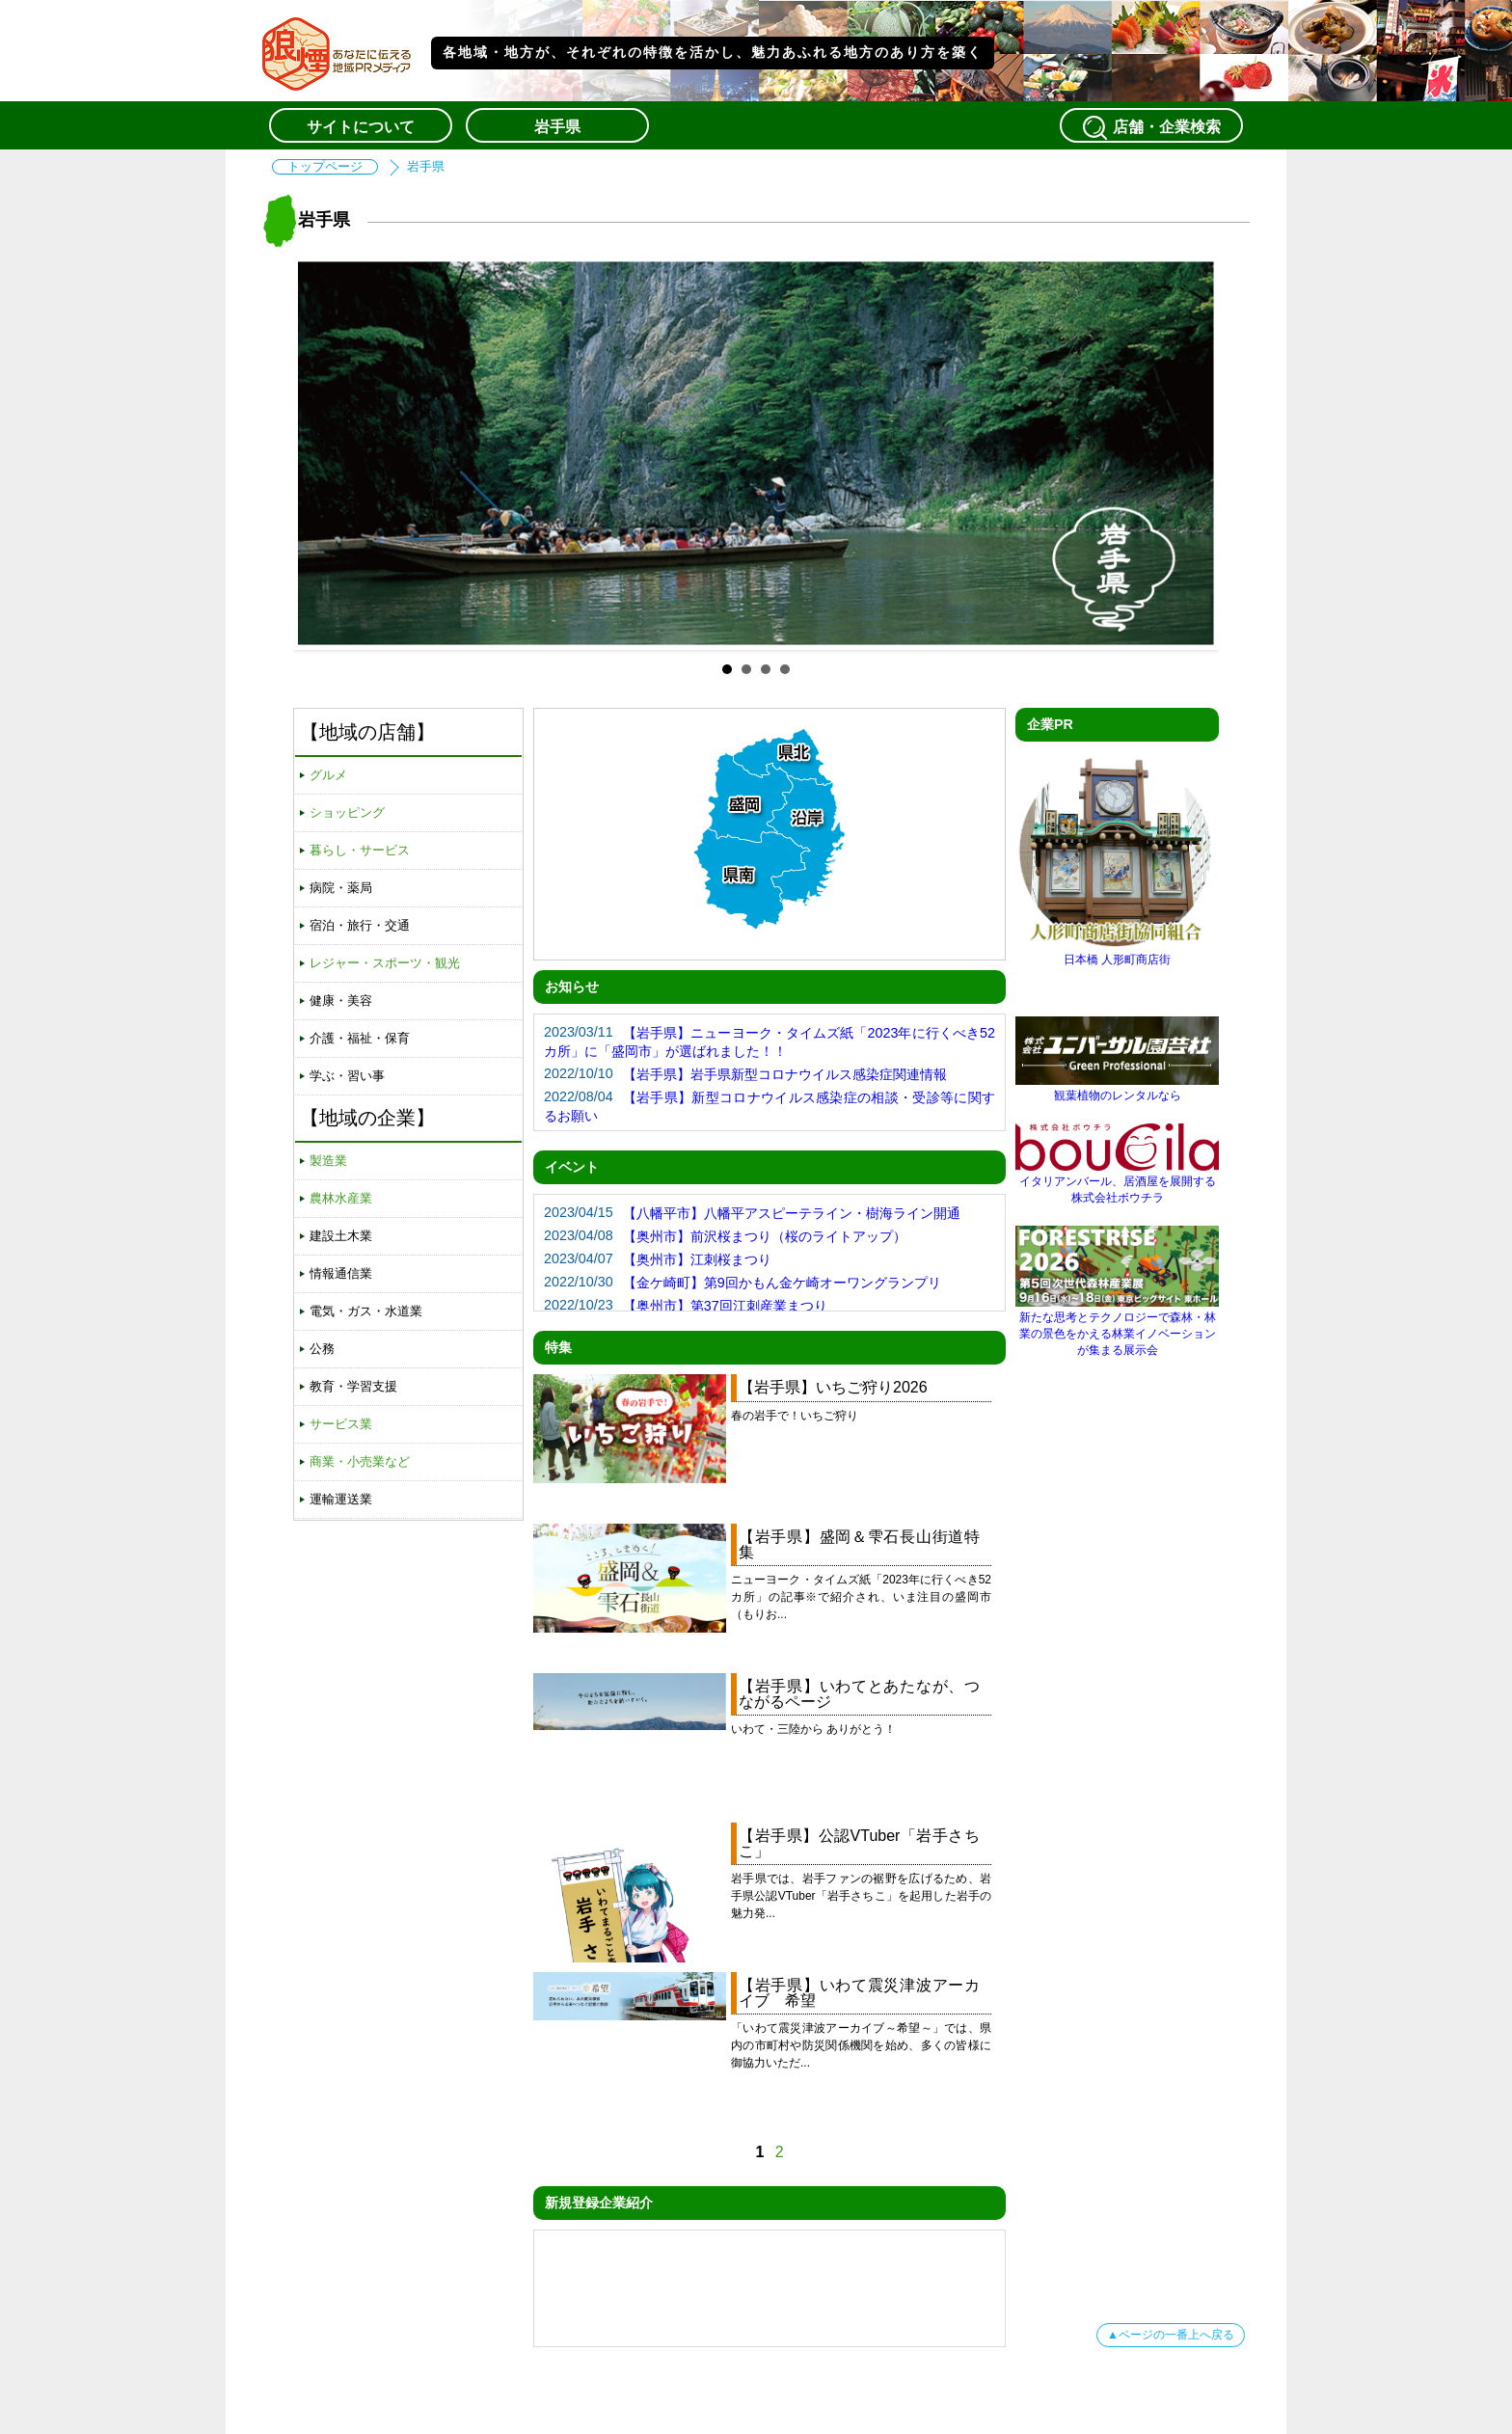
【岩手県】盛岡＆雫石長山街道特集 (859, 1544)
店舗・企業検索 (1151, 127)
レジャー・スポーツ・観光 (385, 963)
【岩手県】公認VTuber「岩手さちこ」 (859, 1843)
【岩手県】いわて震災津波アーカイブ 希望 (859, 1993)
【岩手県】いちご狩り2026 (833, 1387)
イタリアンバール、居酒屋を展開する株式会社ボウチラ (1117, 1182)
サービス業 (341, 1424)
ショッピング (347, 812)
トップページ (325, 167)
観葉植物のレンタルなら (1117, 1088)
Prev (323, 453)
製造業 (328, 1160)
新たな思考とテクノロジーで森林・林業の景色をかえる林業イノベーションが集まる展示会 (1117, 1326)
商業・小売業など (360, 1461)
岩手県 (557, 127)
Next (1189, 453)
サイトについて (361, 127)
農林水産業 (341, 1198)
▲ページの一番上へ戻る (1170, 2334)
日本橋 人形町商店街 (1117, 952)
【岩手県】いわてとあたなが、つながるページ (859, 1694)
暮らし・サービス (360, 850)
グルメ (328, 775)
